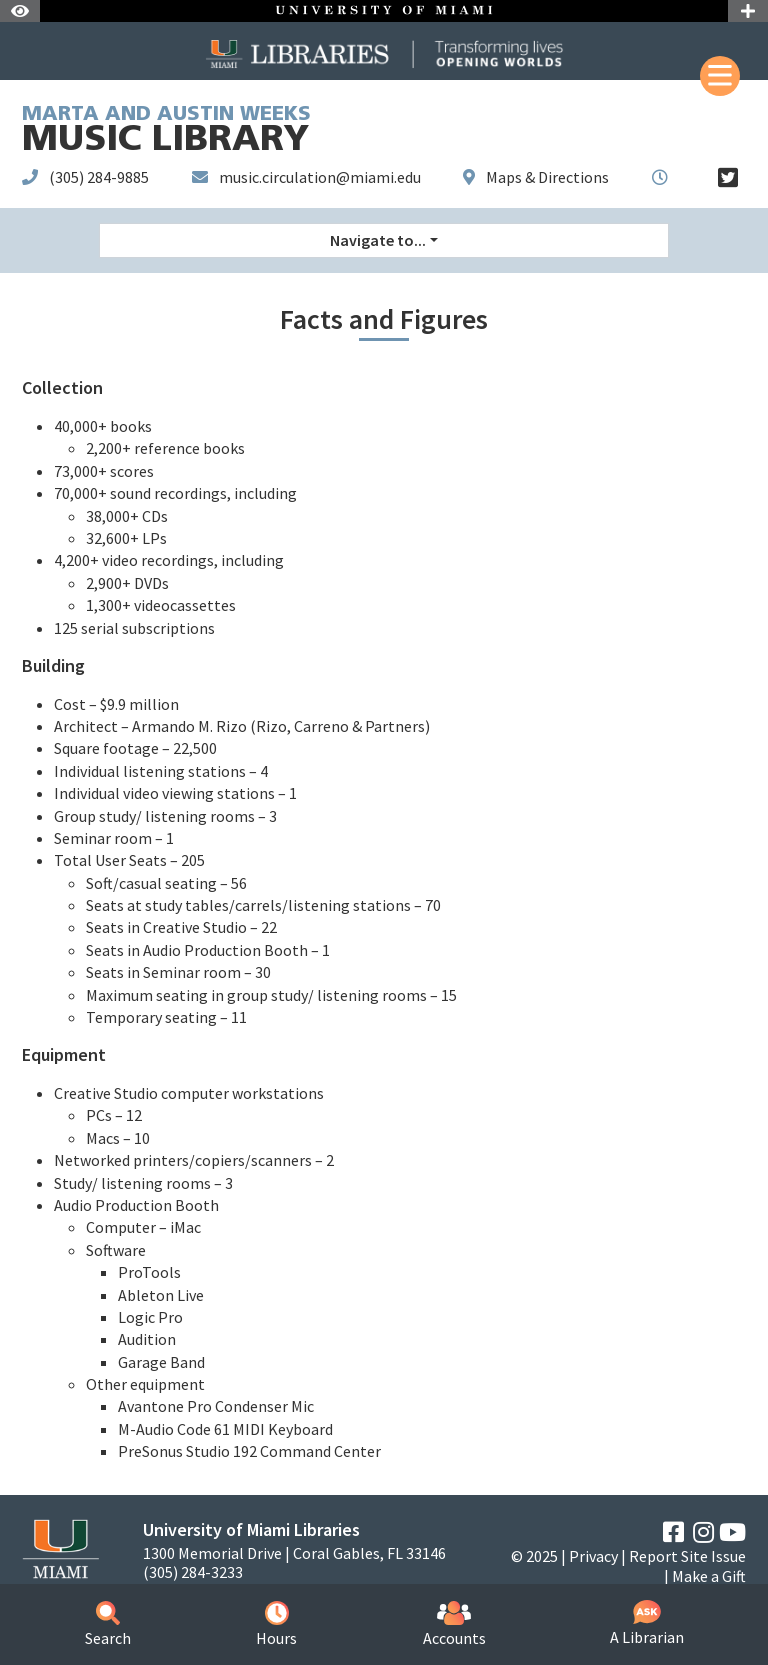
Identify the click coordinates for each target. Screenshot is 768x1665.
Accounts (454, 1624)
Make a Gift (709, 1576)
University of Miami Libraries (251, 1529)
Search (108, 1624)
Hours (276, 1624)
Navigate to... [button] (378, 240)
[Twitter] (728, 178)
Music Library (166, 132)
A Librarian (647, 1623)
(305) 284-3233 (193, 1572)
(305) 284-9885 (99, 177)
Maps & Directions (547, 177)
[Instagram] (703, 1532)
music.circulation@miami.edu (320, 177)
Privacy (593, 1556)
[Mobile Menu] (720, 76)
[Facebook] (673, 1532)
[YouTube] (732, 1532)
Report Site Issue (687, 1556)
